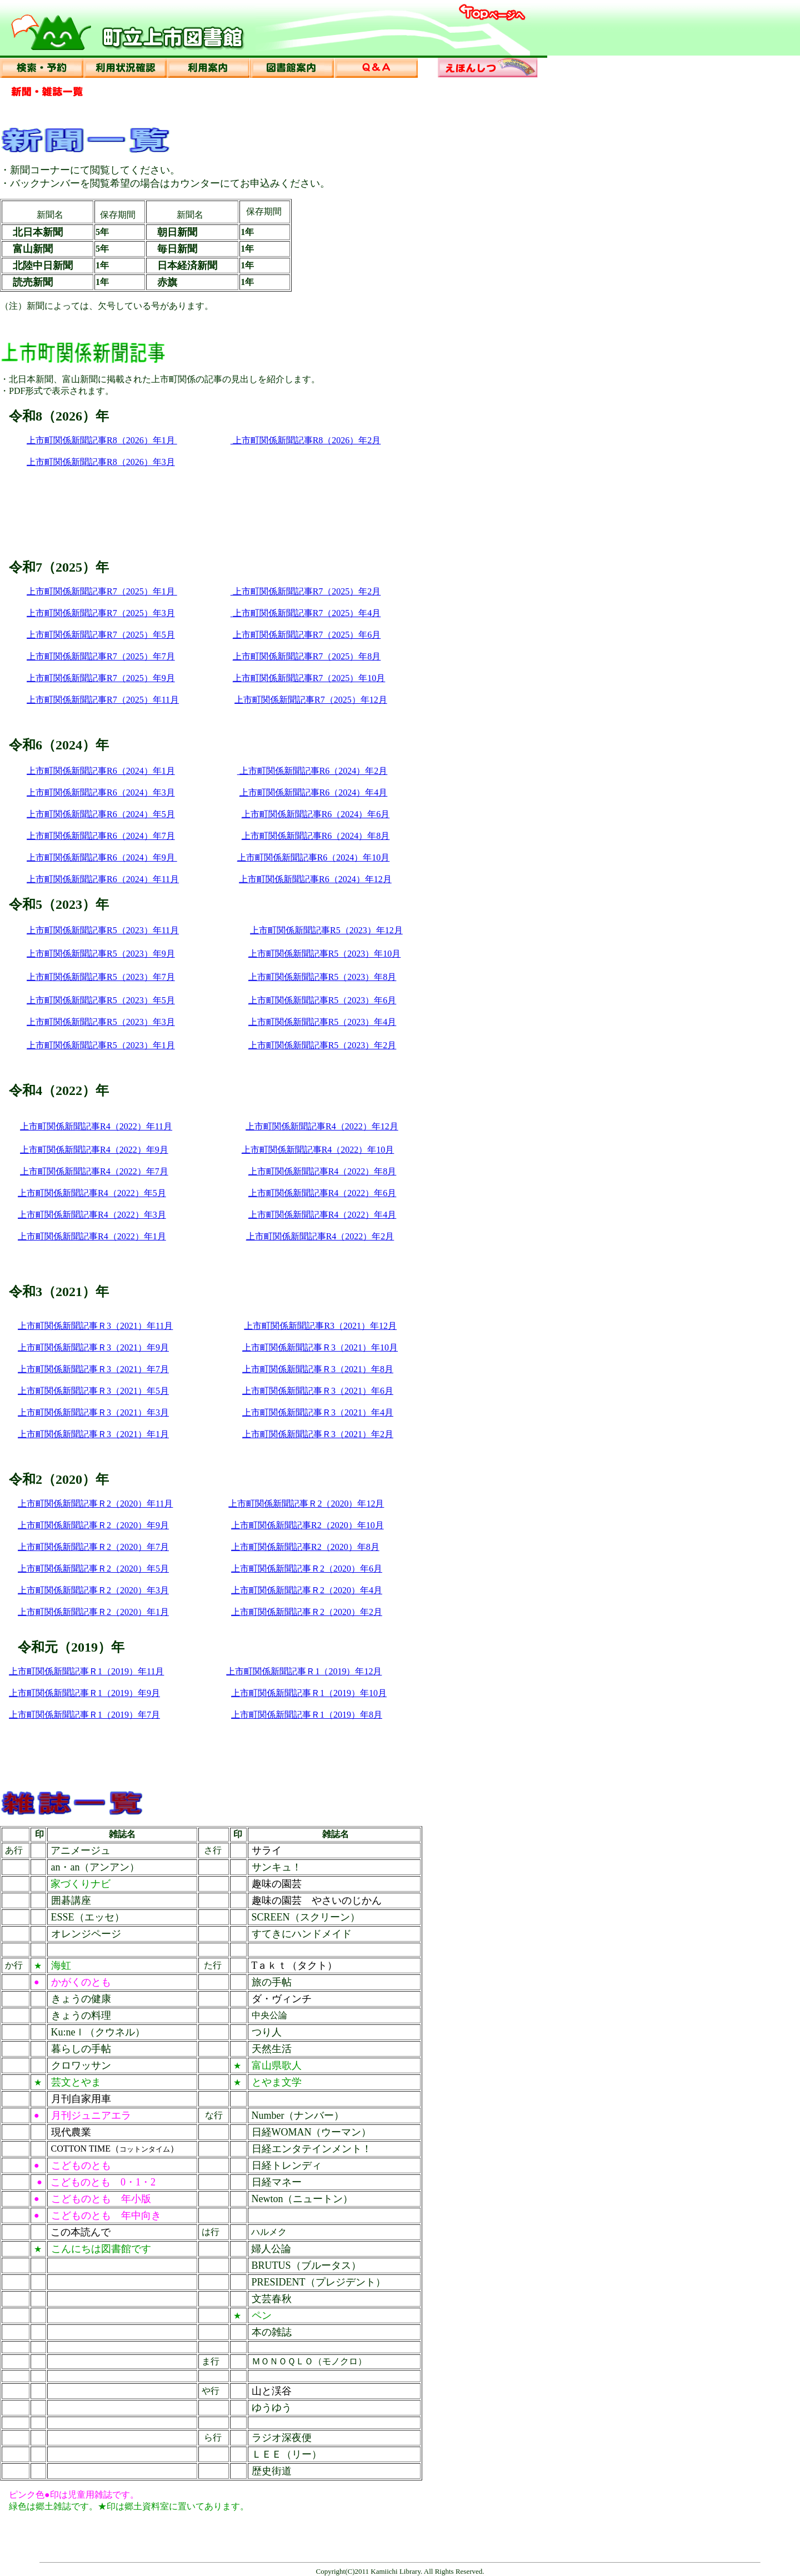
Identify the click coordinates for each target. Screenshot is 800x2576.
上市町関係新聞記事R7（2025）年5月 (101, 634)
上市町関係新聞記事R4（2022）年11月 (96, 1126)
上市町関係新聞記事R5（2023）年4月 (322, 1022)
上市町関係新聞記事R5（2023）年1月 (101, 1045)
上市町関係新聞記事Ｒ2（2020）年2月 (306, 1612)
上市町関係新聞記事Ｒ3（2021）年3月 (93, 1412)
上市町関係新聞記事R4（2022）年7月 (94, 1171)
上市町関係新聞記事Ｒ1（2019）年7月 (84, 1714)
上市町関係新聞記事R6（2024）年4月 (313, 792)
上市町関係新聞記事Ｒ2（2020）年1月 (93, 1612)
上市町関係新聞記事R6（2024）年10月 (313, 857)
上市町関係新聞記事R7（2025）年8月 (307, 656)
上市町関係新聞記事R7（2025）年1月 (102, 591)
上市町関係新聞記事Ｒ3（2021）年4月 (317, 1412)
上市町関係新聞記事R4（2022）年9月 (94, 1149)
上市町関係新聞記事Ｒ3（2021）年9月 (93, 1347)
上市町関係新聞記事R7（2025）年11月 (103, 699)
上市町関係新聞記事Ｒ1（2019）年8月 (306, 1714)
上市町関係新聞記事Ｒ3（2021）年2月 (317, 1434)
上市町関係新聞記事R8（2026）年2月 (306, 440)
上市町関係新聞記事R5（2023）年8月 (322, 977)
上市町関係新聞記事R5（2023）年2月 (322, 1045)
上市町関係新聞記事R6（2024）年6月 (316, 814)
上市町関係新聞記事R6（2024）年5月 (101, 814)
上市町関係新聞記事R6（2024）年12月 (315, 879)
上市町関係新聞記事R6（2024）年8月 (316, 836)
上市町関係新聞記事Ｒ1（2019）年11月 (86, 1671)
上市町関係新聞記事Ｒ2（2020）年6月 (306, 1568)
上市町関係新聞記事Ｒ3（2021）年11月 (95, 1325)
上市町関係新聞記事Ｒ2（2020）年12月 (306, 1503)
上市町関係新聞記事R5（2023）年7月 (101, 977)
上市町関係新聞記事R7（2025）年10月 (309, 678)
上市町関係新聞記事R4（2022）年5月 (92, 1193)
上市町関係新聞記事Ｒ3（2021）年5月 (93, 1390)
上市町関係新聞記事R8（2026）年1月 (102, 440)
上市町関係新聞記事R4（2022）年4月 (322, 1214)
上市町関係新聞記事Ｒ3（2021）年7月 (93, 1369)
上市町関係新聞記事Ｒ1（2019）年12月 (304, 1671)
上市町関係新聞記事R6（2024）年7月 (101, 836)
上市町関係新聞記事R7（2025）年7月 (101, 656)
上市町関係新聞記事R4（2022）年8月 (322, 1171)
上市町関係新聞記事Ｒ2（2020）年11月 (95, 1503)
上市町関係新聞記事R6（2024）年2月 (312, 771)
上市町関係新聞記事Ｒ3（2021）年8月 (317, 1369)
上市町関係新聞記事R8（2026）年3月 (101, 462)
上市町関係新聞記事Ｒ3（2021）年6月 (317, 1390)
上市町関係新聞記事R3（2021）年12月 (320, 1325)
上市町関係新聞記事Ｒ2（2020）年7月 (93, 1547)
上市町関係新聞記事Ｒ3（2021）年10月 (320, 1347)
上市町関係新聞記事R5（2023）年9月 (101, 953)
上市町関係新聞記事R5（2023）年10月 (324, 953)
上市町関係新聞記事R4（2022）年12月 (322, 1126)
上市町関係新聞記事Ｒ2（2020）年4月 (306, 1590)
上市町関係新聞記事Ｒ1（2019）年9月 (84, 1693)
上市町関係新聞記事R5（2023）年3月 (101, 1022)
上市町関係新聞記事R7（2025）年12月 (310, 699)
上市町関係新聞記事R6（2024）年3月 (101, 792)
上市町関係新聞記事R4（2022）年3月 (92, 1214)
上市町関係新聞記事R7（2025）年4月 (307, 613)
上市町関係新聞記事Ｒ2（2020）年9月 (93, 1525)
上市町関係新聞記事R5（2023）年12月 (326, 930)
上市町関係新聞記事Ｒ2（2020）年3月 (93, 1590)
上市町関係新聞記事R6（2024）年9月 (102, 857)
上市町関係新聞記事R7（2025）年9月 (101, 678)
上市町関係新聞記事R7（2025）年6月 (307, 634)
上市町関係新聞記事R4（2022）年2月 (320, 1236)
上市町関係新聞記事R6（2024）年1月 (101, 771)
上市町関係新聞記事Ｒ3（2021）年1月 (93, 1434)
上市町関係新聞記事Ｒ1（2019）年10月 (309, 1693)
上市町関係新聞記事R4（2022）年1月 (92, 1236)
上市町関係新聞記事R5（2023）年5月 (101, 1000)
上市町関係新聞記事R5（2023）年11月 (103, 930)
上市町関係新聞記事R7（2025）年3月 (101, 613)
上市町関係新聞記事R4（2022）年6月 (322, 1193)
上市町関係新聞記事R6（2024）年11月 (103, 879)
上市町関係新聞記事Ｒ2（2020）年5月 (93, 1568)
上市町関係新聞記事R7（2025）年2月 (306, 591)
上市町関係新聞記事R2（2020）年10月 (307, 1525)
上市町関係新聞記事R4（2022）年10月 (318, 1149)
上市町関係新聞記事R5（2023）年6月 (322, 1000)
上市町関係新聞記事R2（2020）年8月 (305, 1547)
